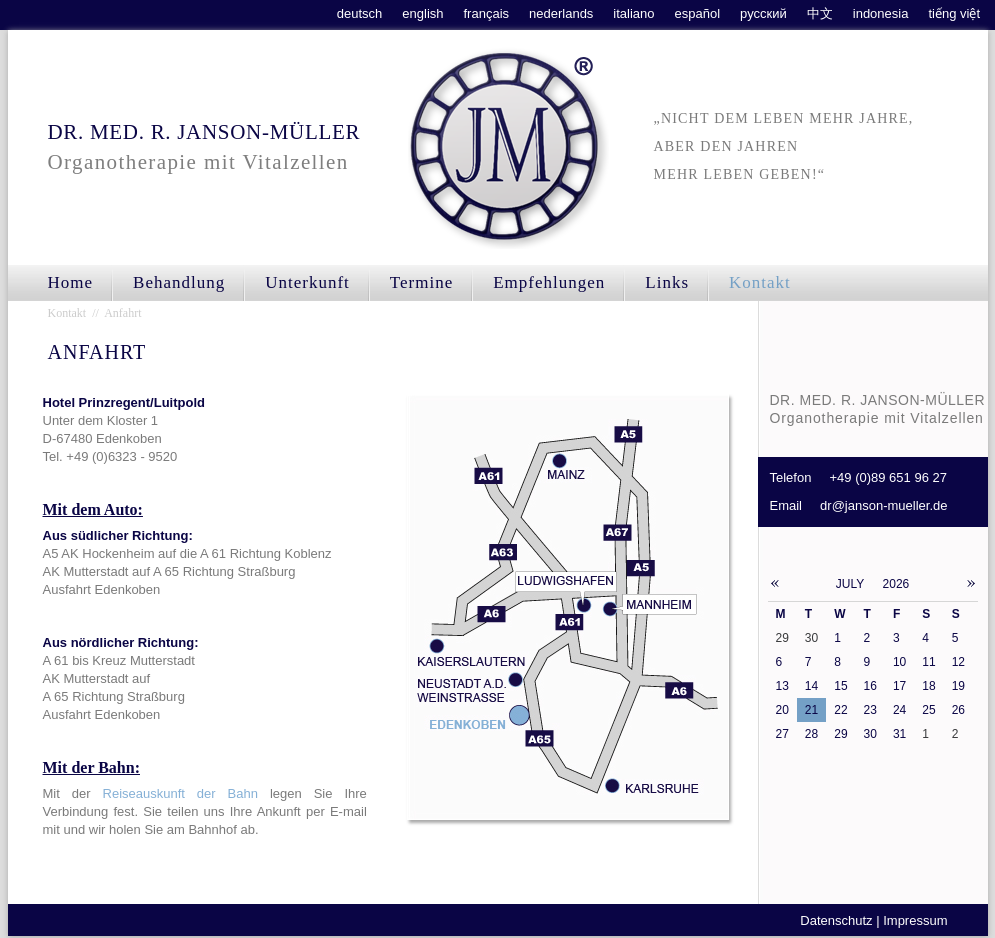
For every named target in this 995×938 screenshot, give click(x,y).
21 (811, 710)
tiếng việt (954, 13)
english (422, 13)
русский (763, 13)
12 (958, 662)
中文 (820, 13)
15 (840, 686)
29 (840, 734)
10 (899, 662)
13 (782, 686)
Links (667, 282)
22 (840, 710)
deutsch (360, 13)
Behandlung (179, 282)
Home (71, 282)
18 (928, 686)
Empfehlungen (549, 282)
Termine (421, 282)
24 (899, 710)
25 (928, 710)
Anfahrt (122, 313)
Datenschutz (836, 920)
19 (958, 686)
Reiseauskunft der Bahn (180, 793)
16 (870, 686)
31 (899, 734)
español (698, 13)
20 (782, 710)
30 (870, 734)
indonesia (881, 13)
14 (811, 686)
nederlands (561, 13)
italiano (633, 13)
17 (899, 686)
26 (958, 710)
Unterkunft (307, 282)
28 (811, 734)
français (487, 13)
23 (870, 710)
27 (782, 734)
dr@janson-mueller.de (883, 505)
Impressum (915, 920)
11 (928, 662)
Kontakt (760, 282)
